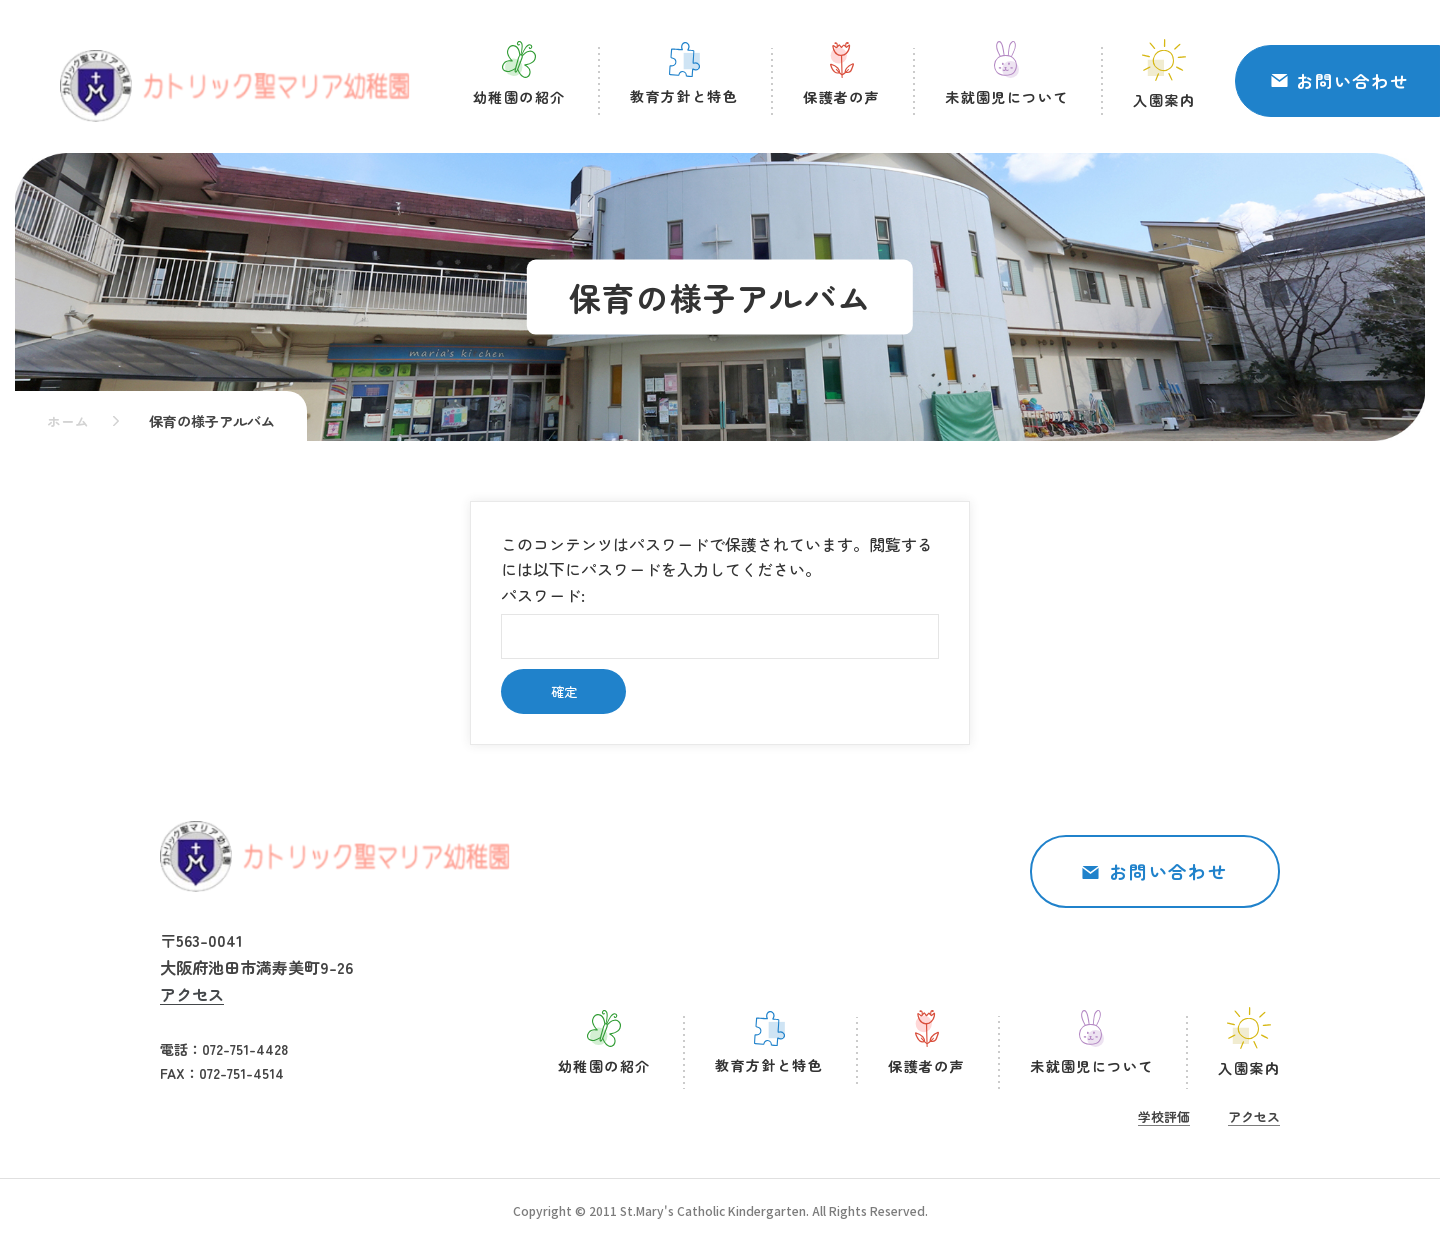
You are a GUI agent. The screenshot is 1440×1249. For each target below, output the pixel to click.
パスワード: (720, 621)
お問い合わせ (1352, 80)
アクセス (192, 994)
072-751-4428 (245, 1049)
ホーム (68, 421)
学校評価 (1164, 1116)
